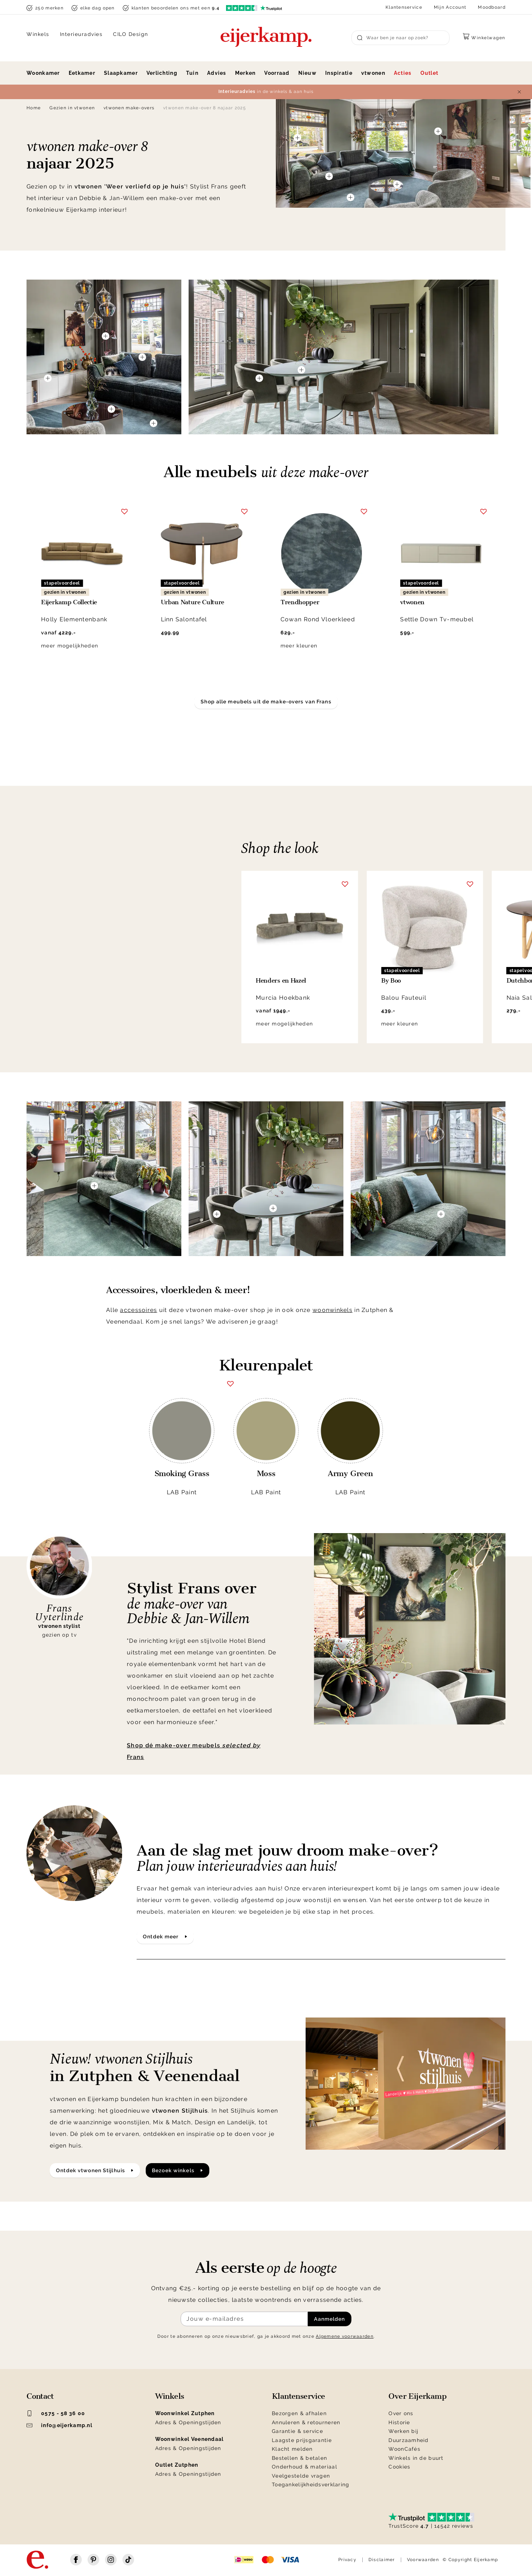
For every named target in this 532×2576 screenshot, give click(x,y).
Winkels (38, 34)
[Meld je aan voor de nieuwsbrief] (244, 2319)
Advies (216, 73)
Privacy (347, 2559)
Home (34, 108)
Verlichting (161, 73)
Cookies (399, 2467)
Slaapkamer (121, 73)
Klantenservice (404, 7)
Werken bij (403, 2431)
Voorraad (276, 73)
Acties (403, 73)
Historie (399, 2422)
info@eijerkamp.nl (59, 2425)
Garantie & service (297, 2431)
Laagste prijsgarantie (302, 2440)
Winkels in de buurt (415, 2458)
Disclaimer (381, 2559)
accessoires (138, 1310)
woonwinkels (332, 1310)
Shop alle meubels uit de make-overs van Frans (266, 701)
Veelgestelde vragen (301, 2476)
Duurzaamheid (408, 2440)
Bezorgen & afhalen (299, 2413)
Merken (245, 73)
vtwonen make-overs (129, 108)
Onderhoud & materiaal (304, 2467)
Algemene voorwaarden (345, 2336)
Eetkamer (82, 73)
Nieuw (307, 73)
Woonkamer (43, 73)
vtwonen (373, 73)
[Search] (400, 38)
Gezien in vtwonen (72, 108)
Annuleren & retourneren (306, 2422)
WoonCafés (404, 2449)
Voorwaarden (423, 2559)
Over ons (400, 2413)
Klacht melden (292, 2449)
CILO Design (130, 34)
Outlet (429, 73)
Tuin (192, 73)
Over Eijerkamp (417, 2396)
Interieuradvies (81, 34)
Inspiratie (338, 73)
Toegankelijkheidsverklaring (311, 2484)
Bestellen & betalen (299, 2458)
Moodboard (491, 7)
